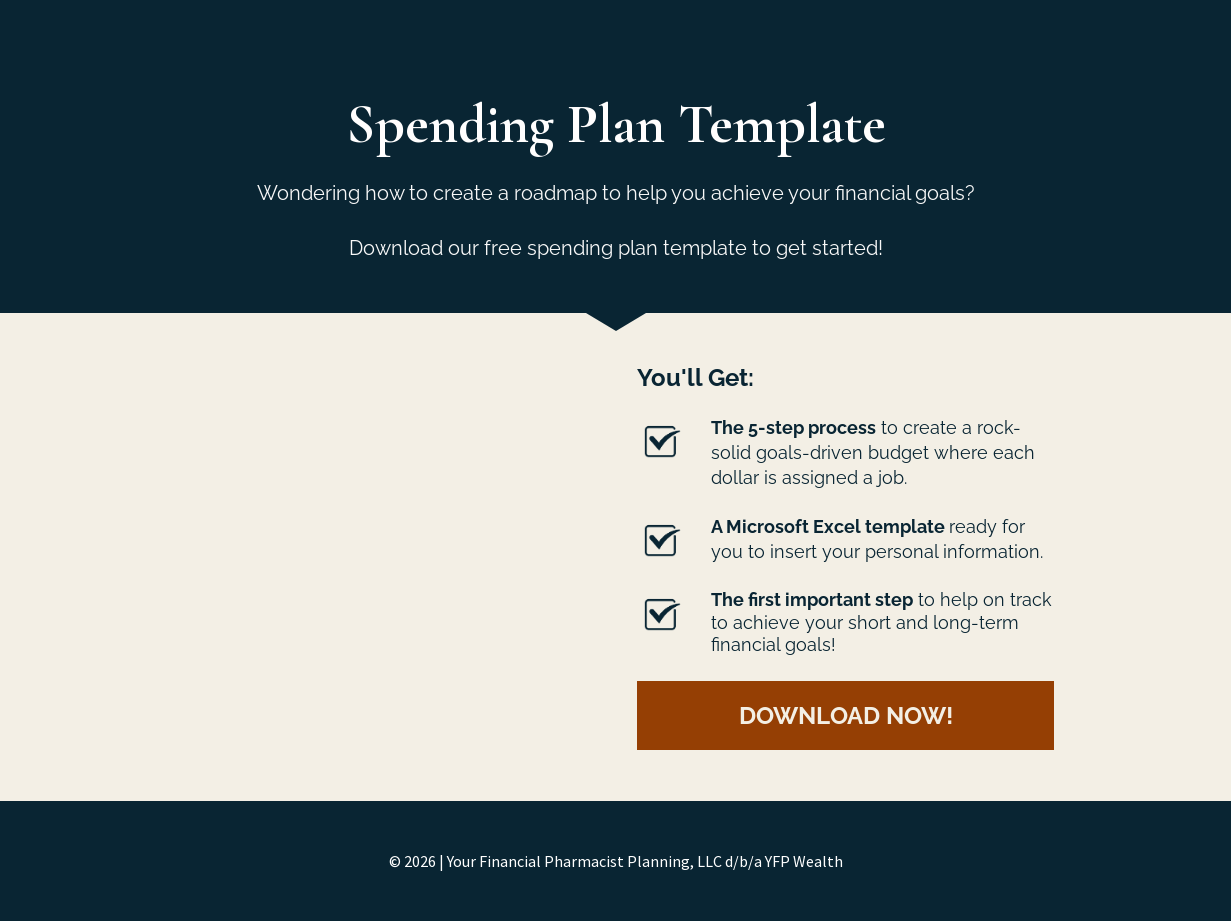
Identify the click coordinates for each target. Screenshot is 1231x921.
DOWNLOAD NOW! (846, 715)
